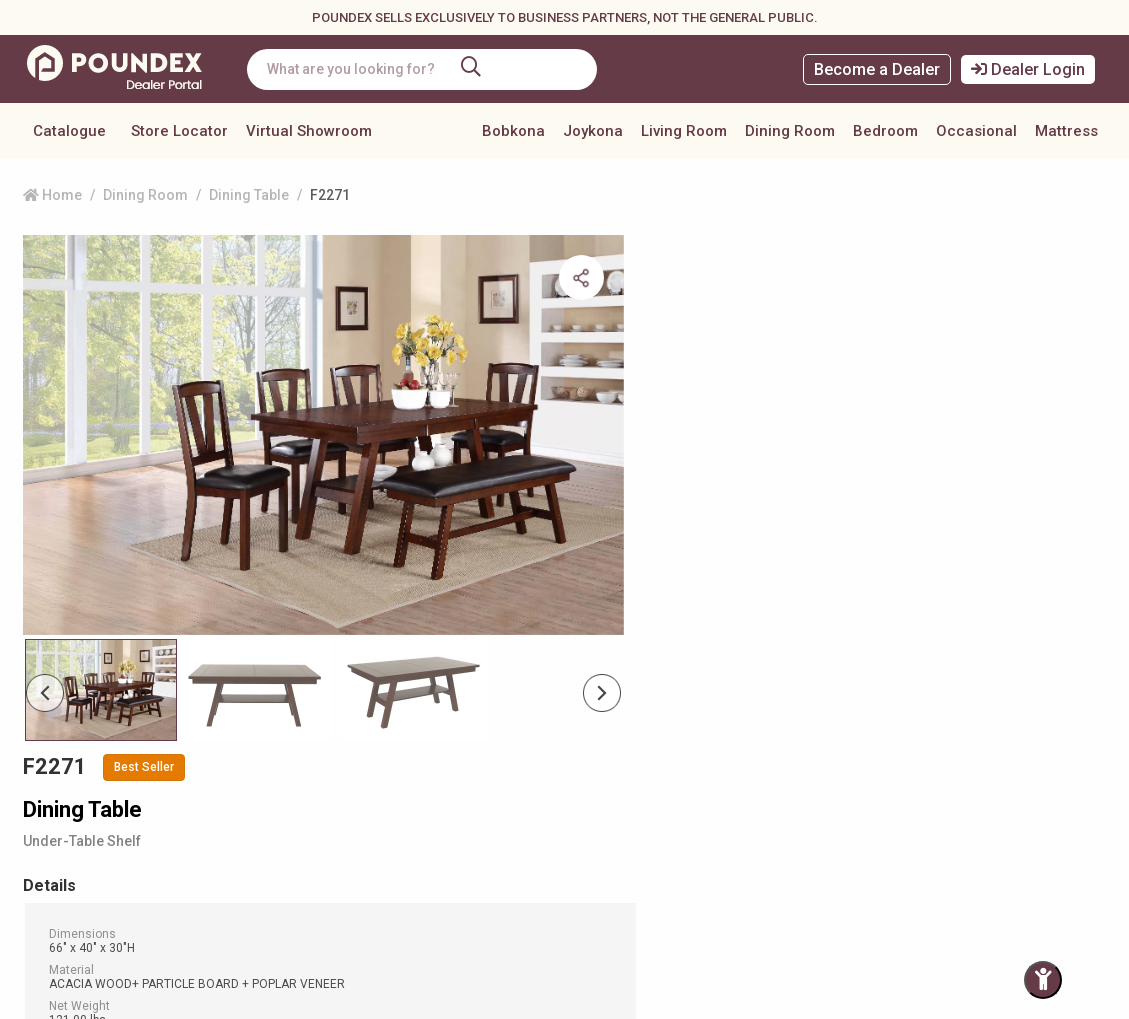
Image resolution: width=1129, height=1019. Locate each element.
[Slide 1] (257, 643)
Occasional (976, 131)
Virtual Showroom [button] (309, 131)
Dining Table (249, 195)
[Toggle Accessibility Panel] (1043, 980)
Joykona (593, 131)
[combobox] (425, 69)
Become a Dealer (877, 69)
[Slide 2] (413, 643)
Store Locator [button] (179, 131)
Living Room (684, 131)
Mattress (1066, 131)
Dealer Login (1028, 69)
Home (52, 195)
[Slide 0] (101, 643)
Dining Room (790, 131)
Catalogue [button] (69, 131)
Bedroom (885, 131)
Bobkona (513, 131)
